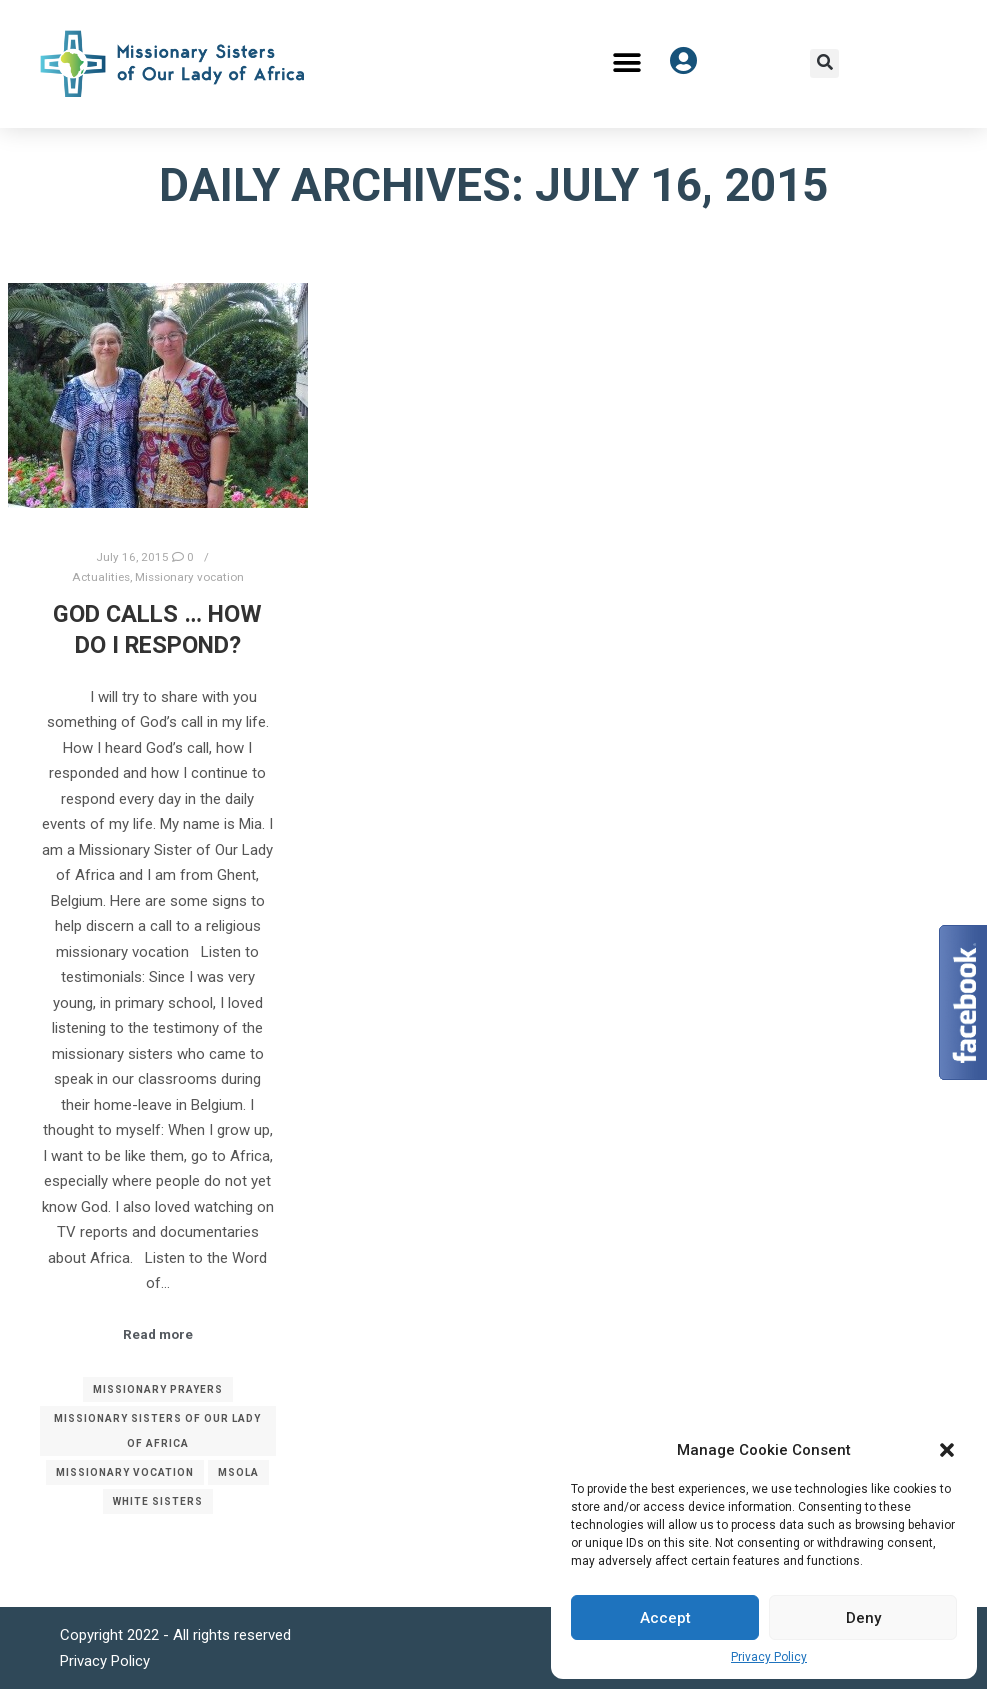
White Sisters (158, 1501)
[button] (947, 1450)
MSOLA (238, 1472)
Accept (665, 1618)
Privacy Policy (769, 1657)
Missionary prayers (158, 1389)
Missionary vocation (189, 577)
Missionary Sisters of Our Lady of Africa (157, 1431)
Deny (863, 1618)
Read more (158, 1334)
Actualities (101, 577)
